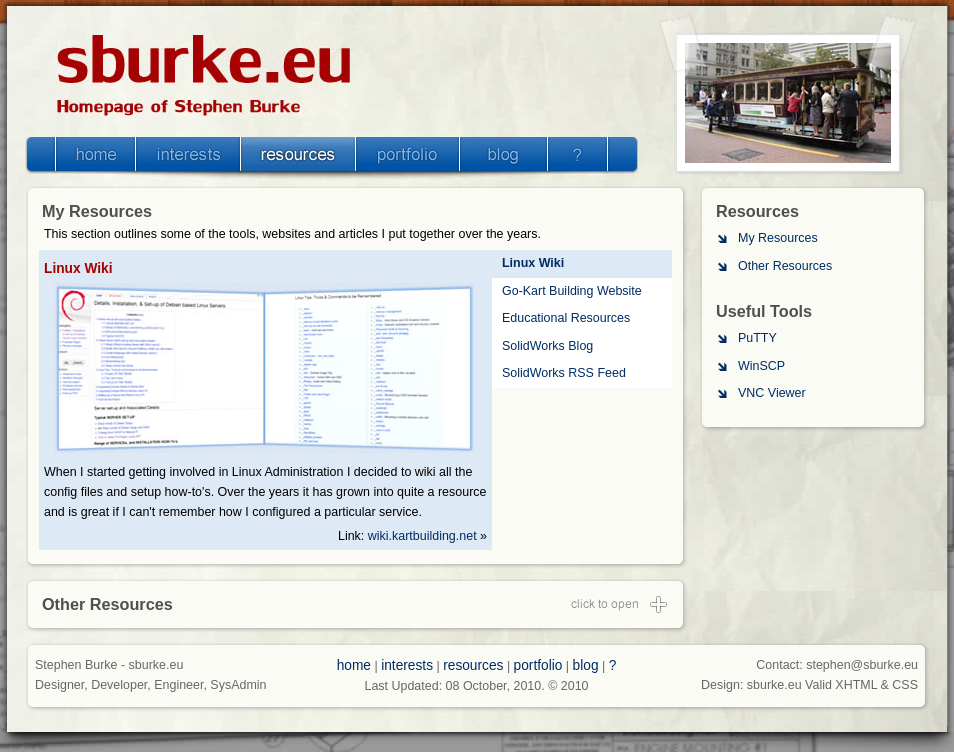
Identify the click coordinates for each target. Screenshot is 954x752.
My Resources (778, 238)
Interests (188, 154)
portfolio (538, 665)
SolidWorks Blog (547, 346)
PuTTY (757, 338)
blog (586, 665)
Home (95, 154)
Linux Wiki (533, 263)
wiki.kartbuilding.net (422, 536)
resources (473, 665)
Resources (298, 154)
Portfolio (407, 154)
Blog (503, 154)
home (354, 665)
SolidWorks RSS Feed (564, 373)
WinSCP (761, 366)
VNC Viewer (772, 393)
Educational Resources (566, 318)
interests (407, 665)
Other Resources (785, 266)
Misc (577, 154)
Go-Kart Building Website (572, 291)
